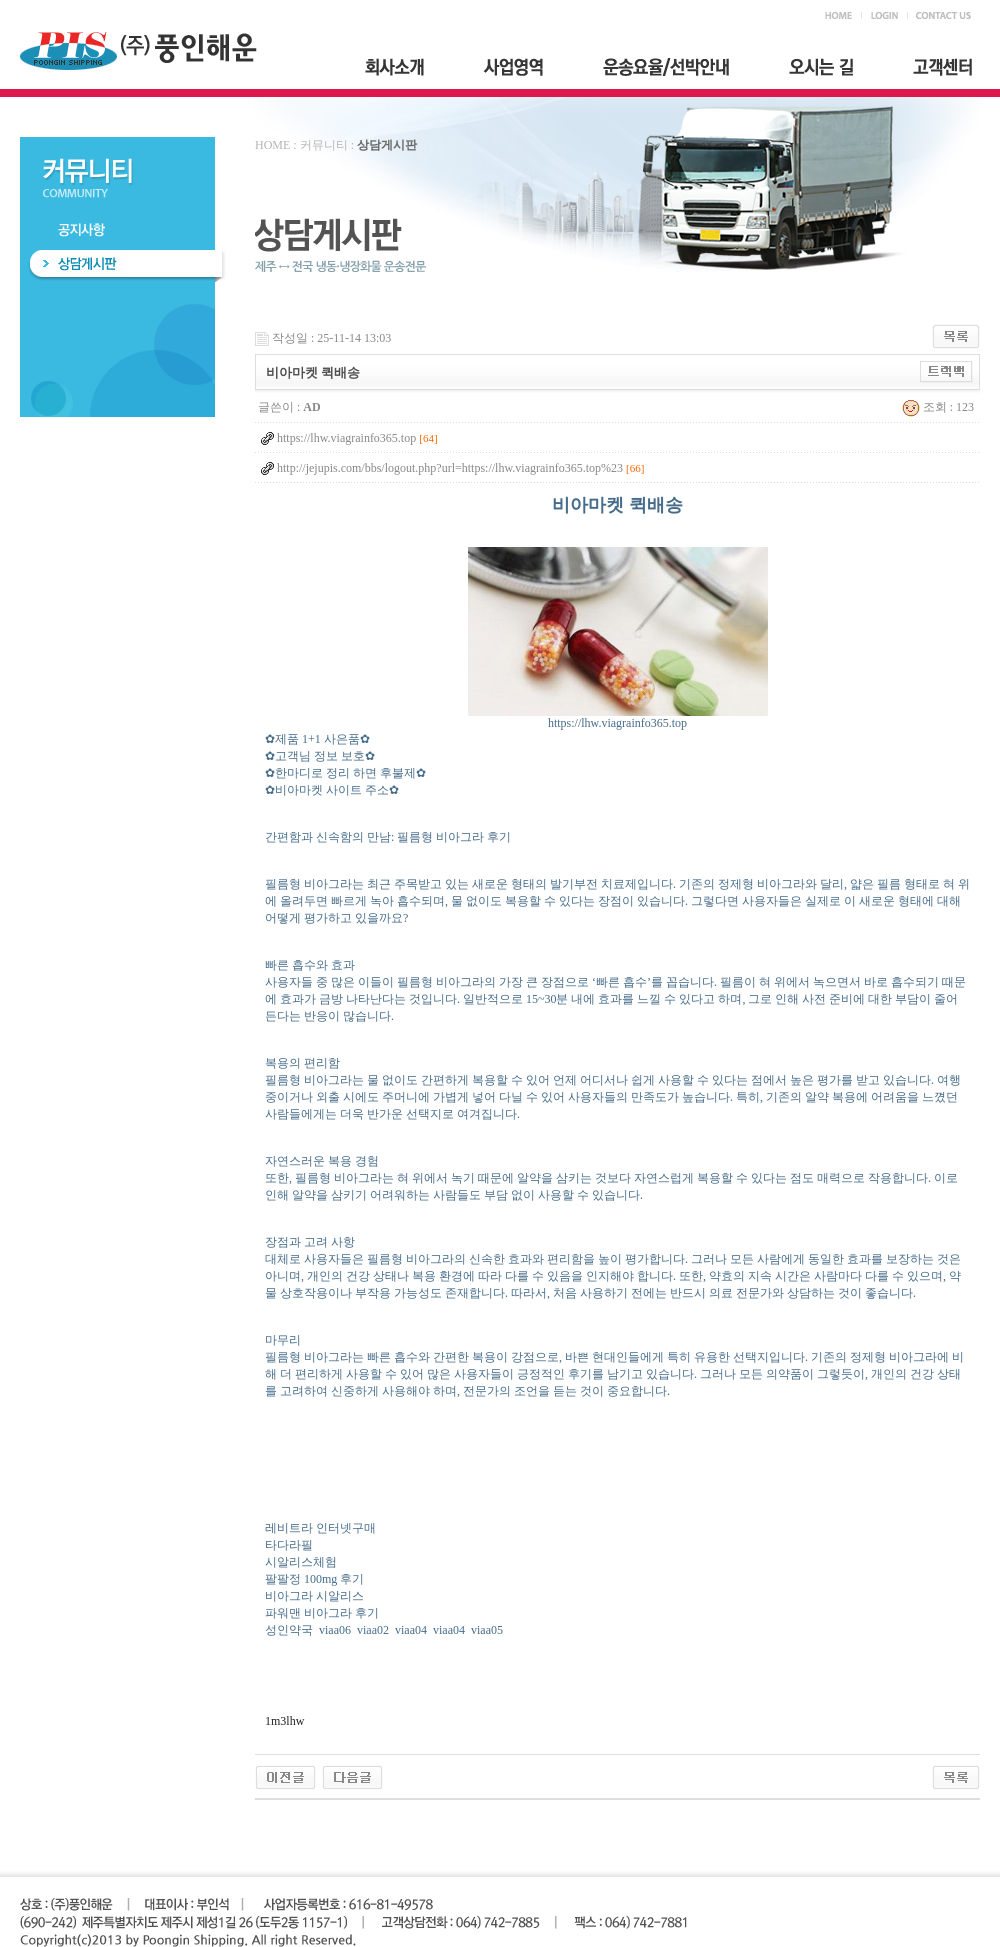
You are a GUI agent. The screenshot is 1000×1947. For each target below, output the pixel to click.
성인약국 (289, 1630)
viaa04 (411, 1630)
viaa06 (335, 1630)
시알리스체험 (301, 1562)
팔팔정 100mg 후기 (314, 1579)
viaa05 (487, 1630)
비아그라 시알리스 (314, 1596)
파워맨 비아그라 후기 (322, 1613)
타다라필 (289, 1545)
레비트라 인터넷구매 (320, 1528)
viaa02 (373, 1630)
